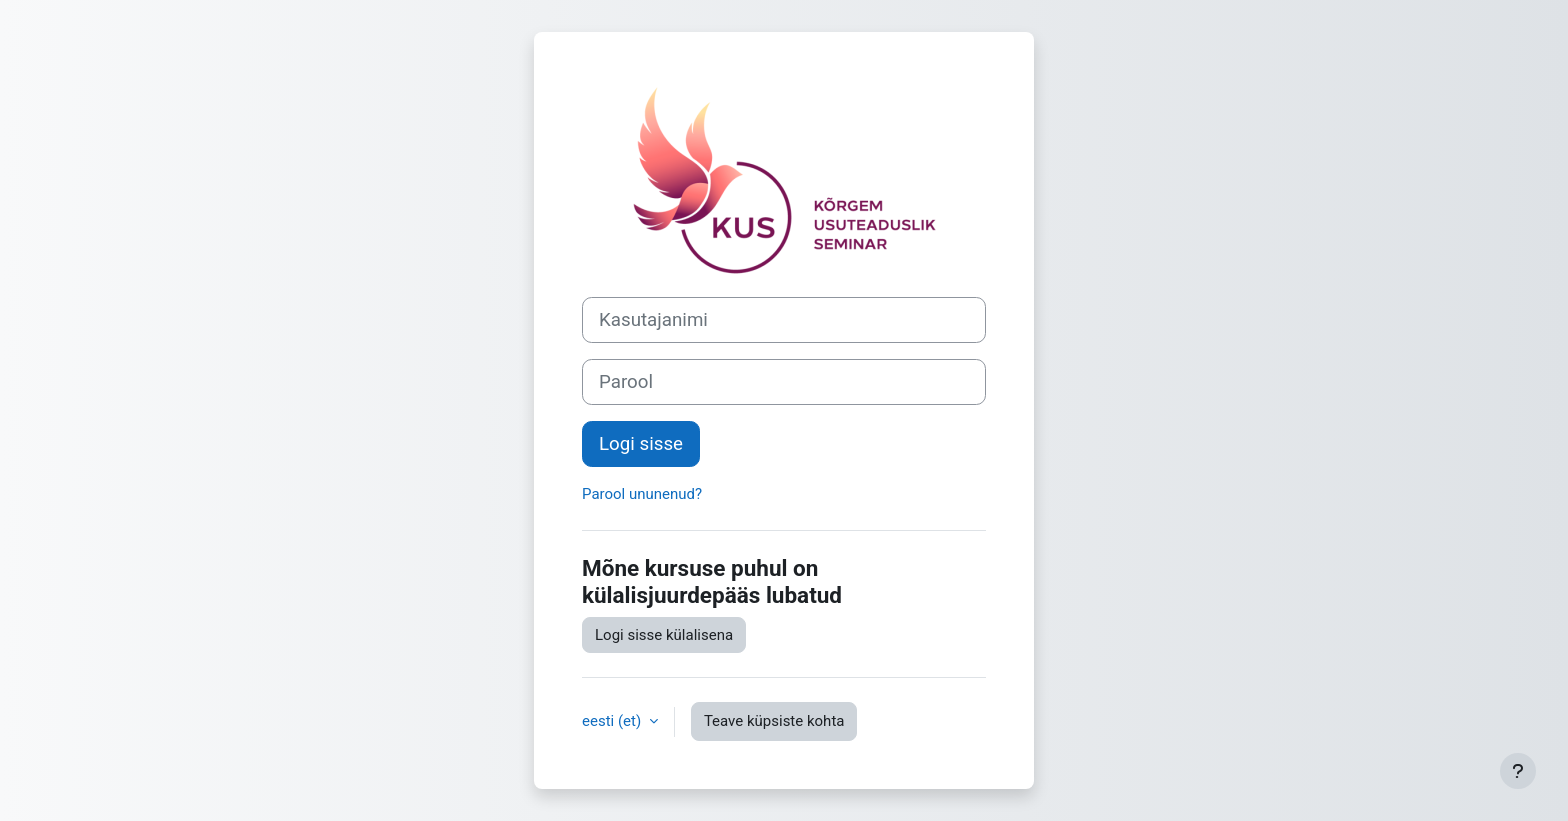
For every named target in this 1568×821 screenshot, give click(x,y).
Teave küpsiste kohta (774, 721)
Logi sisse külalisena (664, 635)
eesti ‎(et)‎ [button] (613, 721)
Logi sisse (641, 444)
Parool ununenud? (642, 494)
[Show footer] (1518, 771)
